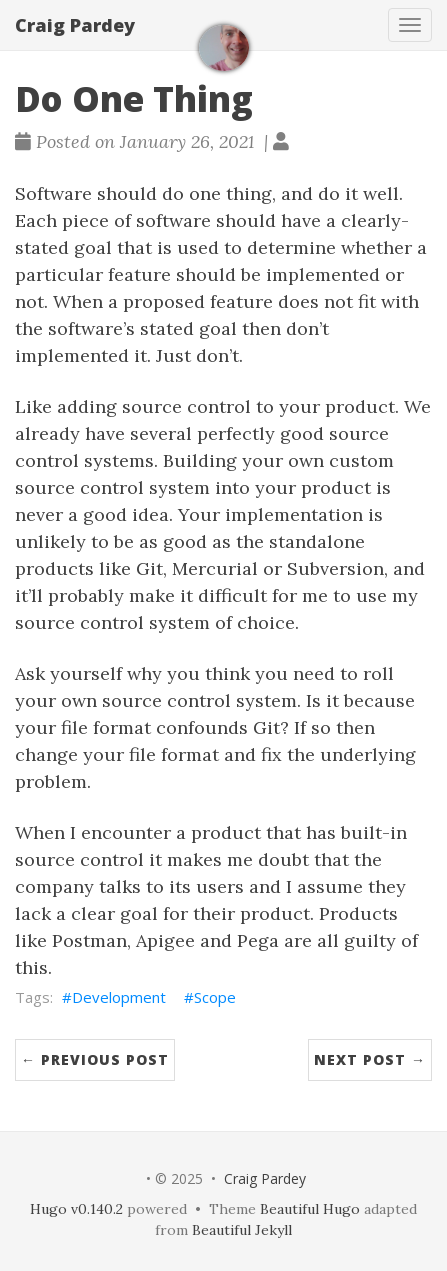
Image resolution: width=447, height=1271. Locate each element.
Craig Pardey (75, 25)
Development (119, 997)
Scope (215, 997)
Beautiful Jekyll (242, 1230)
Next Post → (370, 1059)
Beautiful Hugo (310, 1209)
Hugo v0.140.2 (76, 1209)
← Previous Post (95, 1059)
